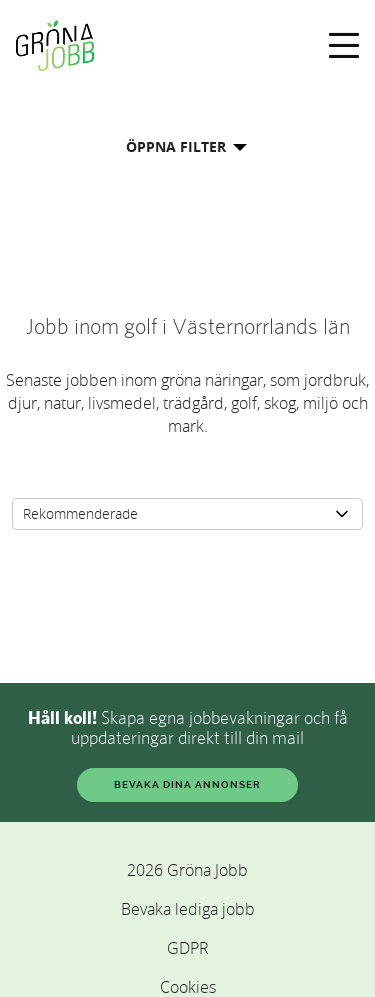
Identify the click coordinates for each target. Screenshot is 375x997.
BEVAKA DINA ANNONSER (187, 784)
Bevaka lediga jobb (188, 909)
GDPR (188, 948)
